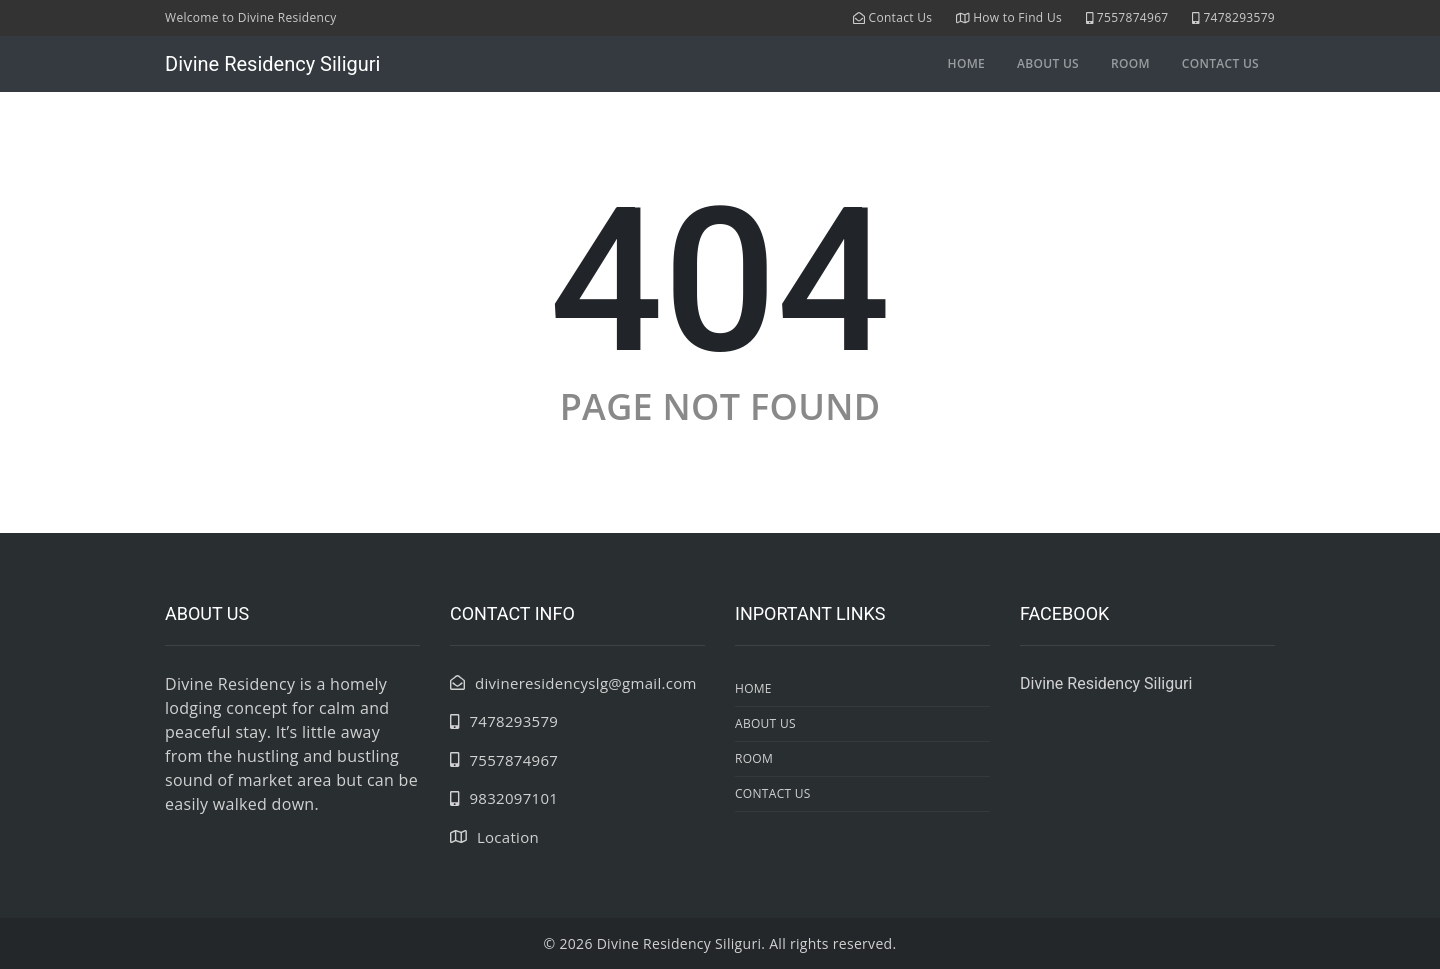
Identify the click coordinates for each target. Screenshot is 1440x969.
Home (966, 63)
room (1130, 63)
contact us (1220, 63)
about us (1048, 63)
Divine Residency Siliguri (272, 64)
